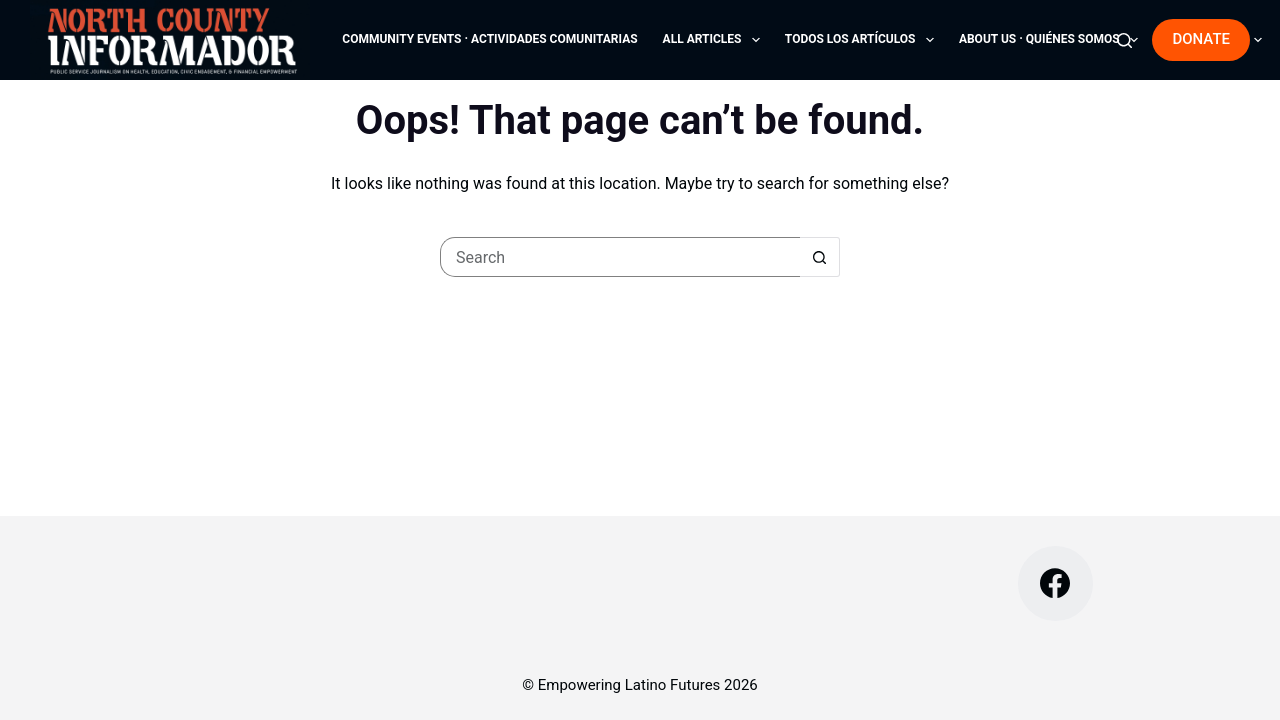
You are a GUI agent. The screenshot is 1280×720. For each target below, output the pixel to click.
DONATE (1201, 39)
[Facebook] (1055, 583)
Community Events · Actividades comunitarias (489, 39)
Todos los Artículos (863, 40)
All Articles (715, 40)
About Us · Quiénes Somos (1052, 40)
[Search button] (820, 257)
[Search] (1124, 40)
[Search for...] (620, 257)
